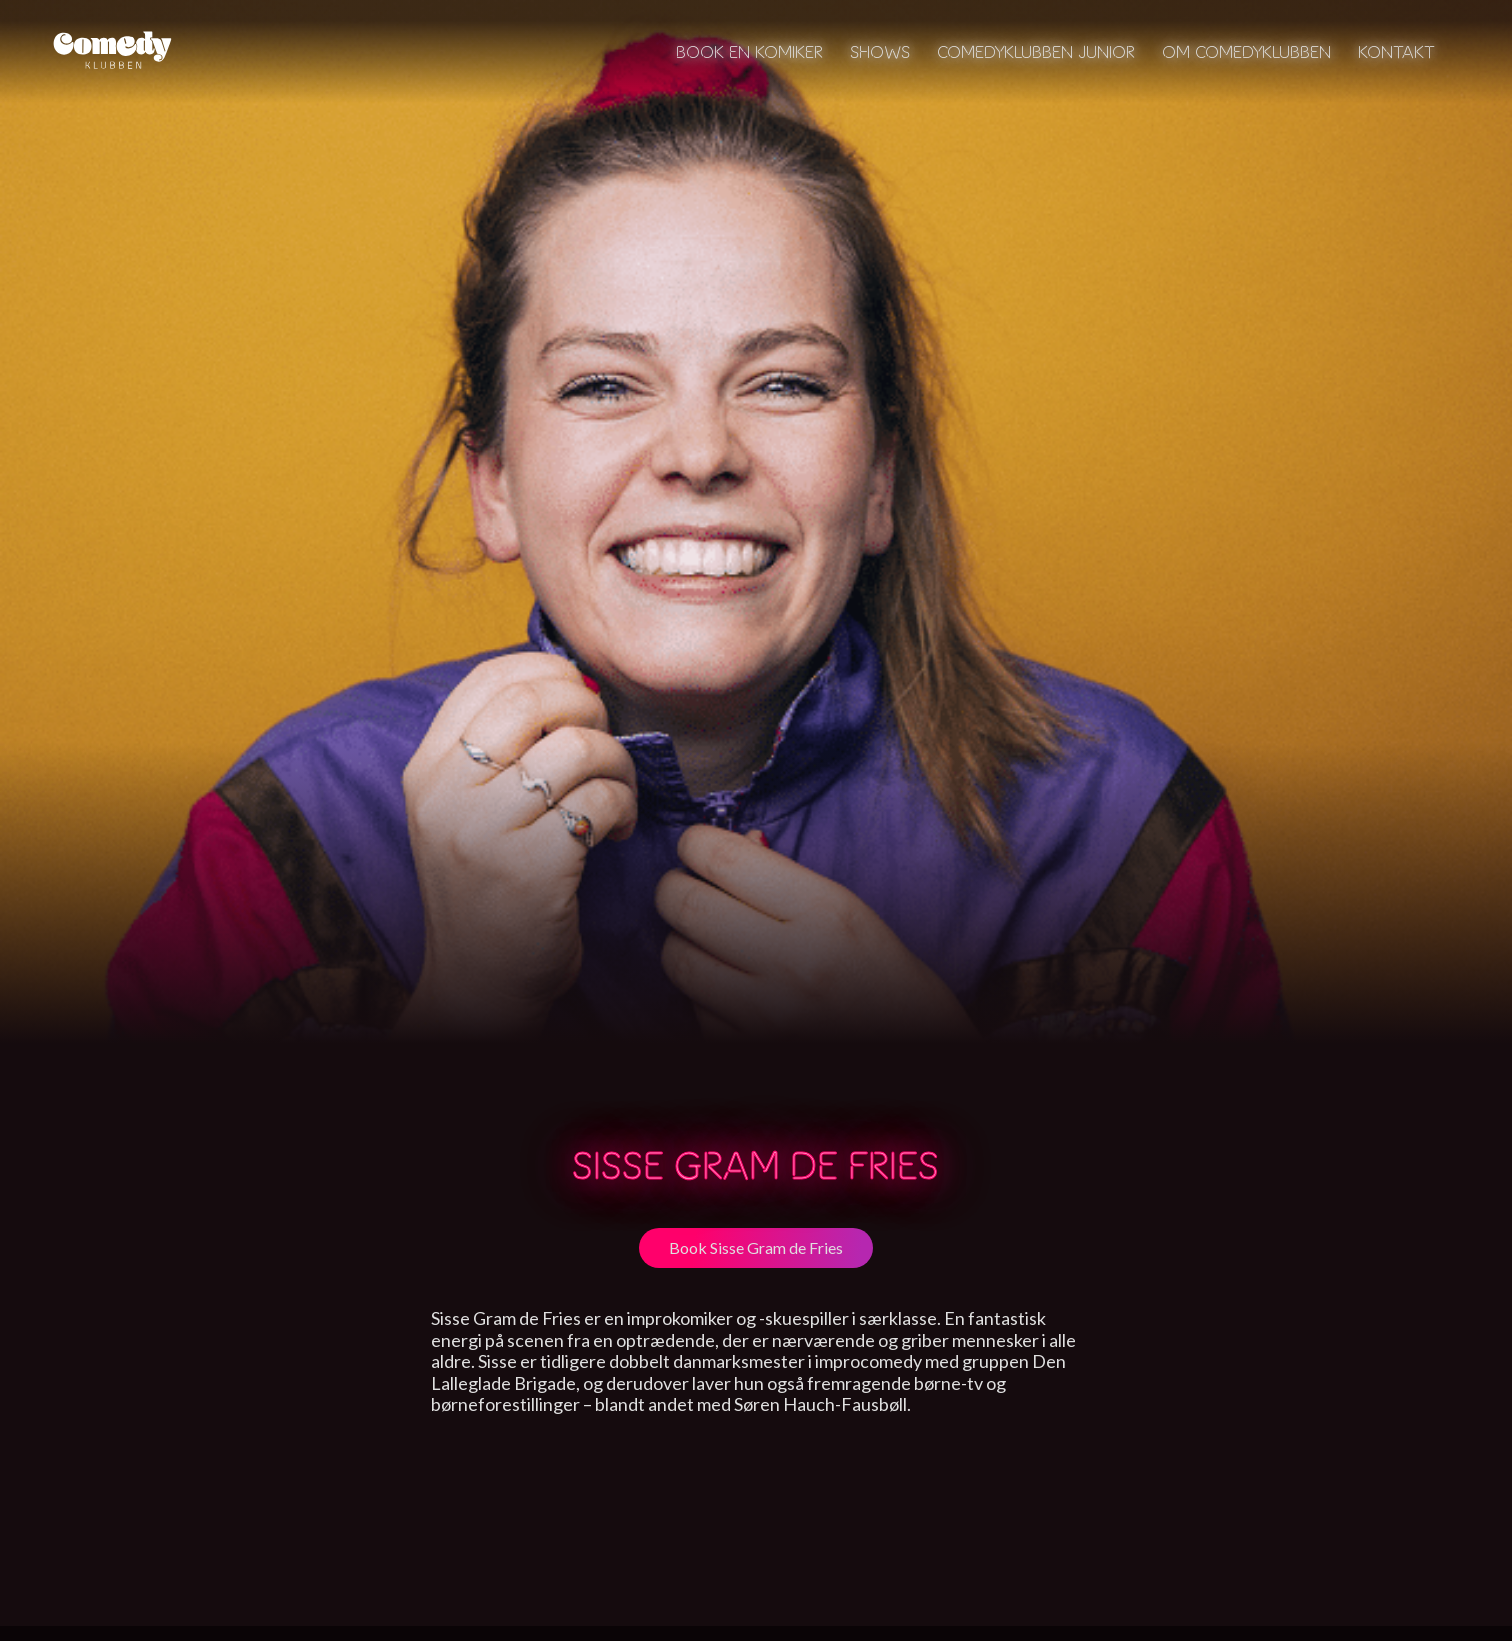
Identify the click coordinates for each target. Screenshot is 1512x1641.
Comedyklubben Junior (1036, 51)
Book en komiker (749, 51)
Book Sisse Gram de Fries (756, 1247)
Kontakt (1396, 51)
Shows (880, 51)
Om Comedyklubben (1246, 51)
